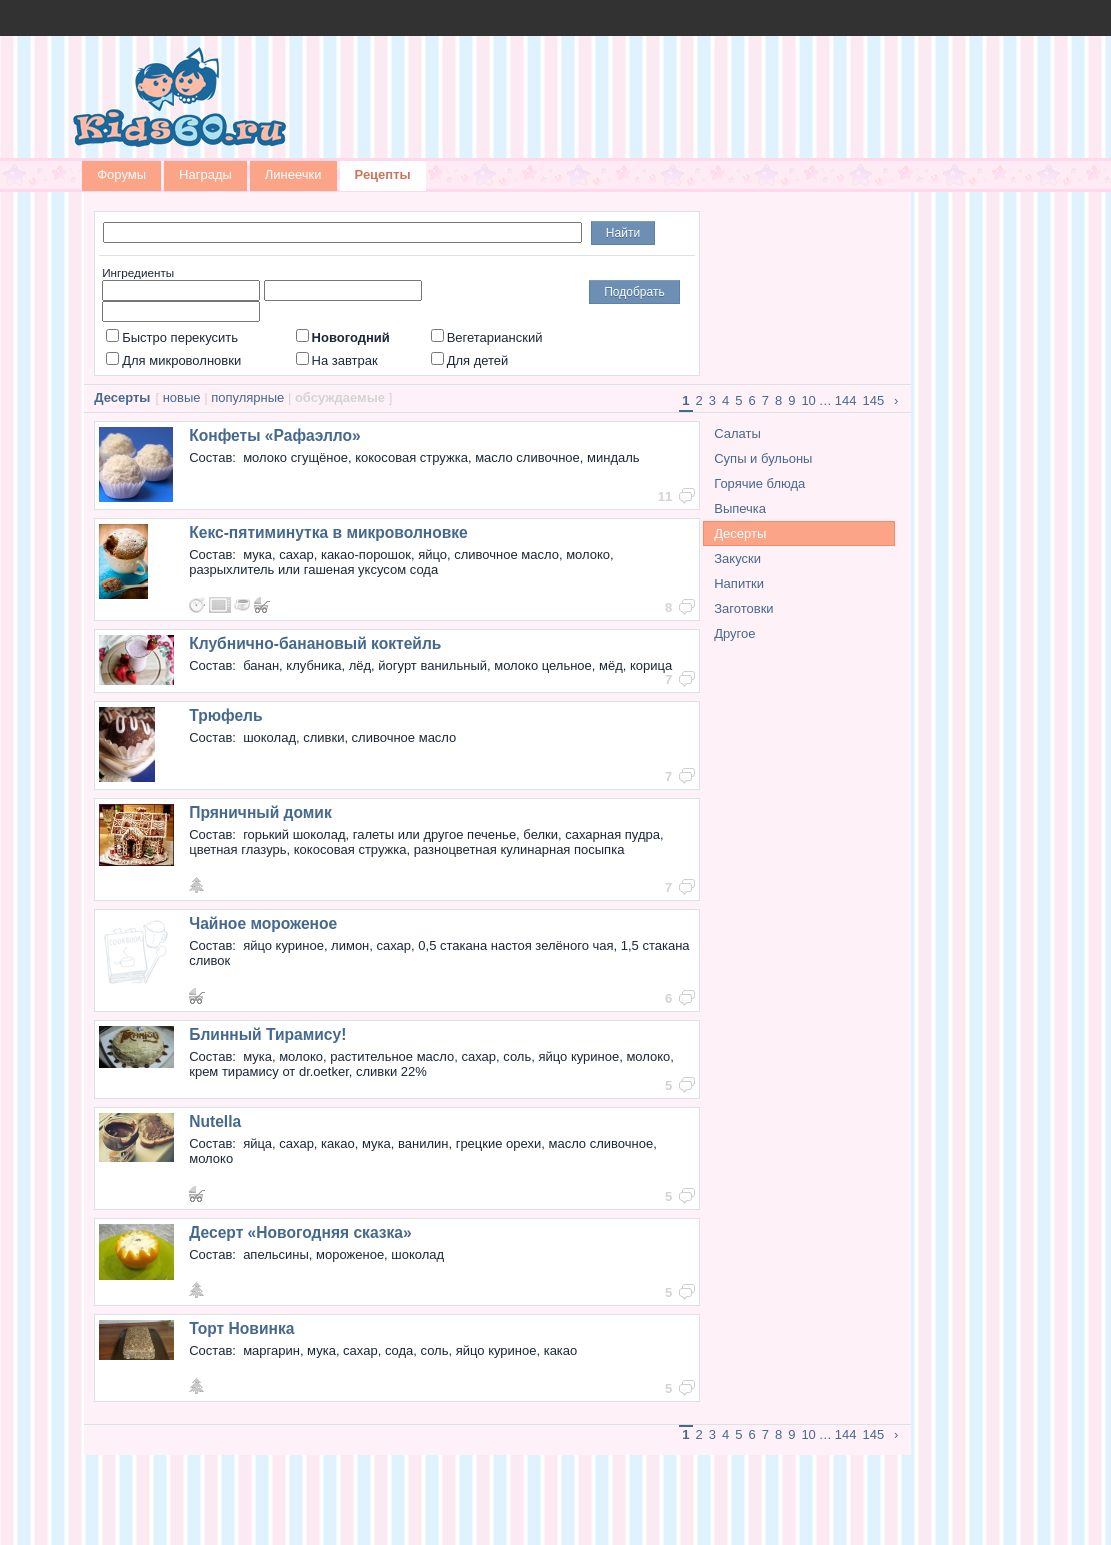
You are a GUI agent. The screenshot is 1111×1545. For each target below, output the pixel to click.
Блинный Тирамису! (267, 1034)
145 (874, 400)
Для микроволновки (173, 360)
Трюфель (225, 715)
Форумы (121, 174)
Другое (734, 633)
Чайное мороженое (263, 923)
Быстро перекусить (172, 337)
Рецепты (383, 174)
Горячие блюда (759, 483)
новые (182, 397)
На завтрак (337, 360)
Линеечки (293, 174)
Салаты (737, 433)
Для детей (470, 360)
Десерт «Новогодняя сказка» (300, 1232)
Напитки (739, 583)
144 (846, 400)
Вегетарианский (487, 337)
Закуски (737, 558)
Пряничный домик (260, 812)
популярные (247, 397)
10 (808, 400)
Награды (205, 174)
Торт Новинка (241, 1328)
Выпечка (740, 508)
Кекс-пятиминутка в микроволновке (328, 532)
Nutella (215, 1121)
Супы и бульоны (763, 458)
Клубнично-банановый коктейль (315, 643)
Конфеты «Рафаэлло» (275, 435)
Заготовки (743, 608)
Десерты (740, 533)
